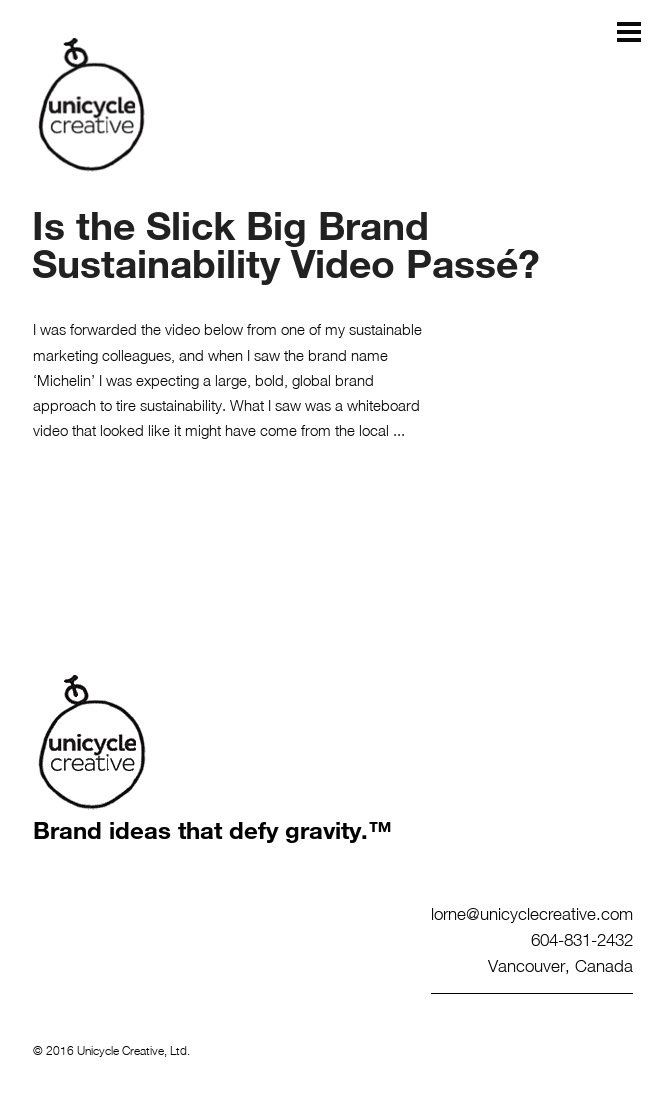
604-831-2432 (582, 939)
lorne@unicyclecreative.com (532, 913)
